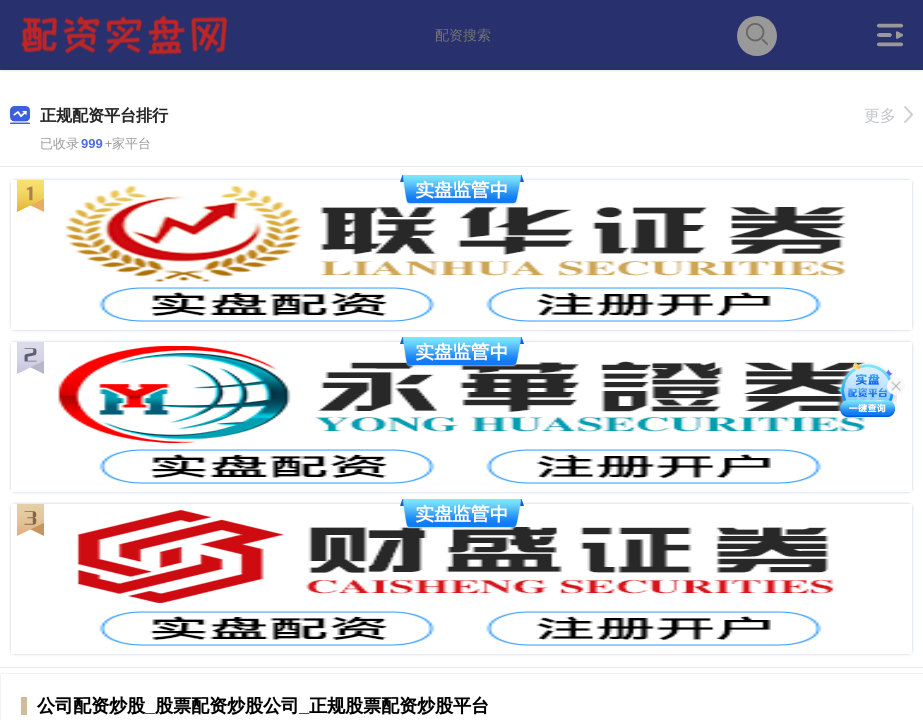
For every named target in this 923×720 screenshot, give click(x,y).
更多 (888, 115)
